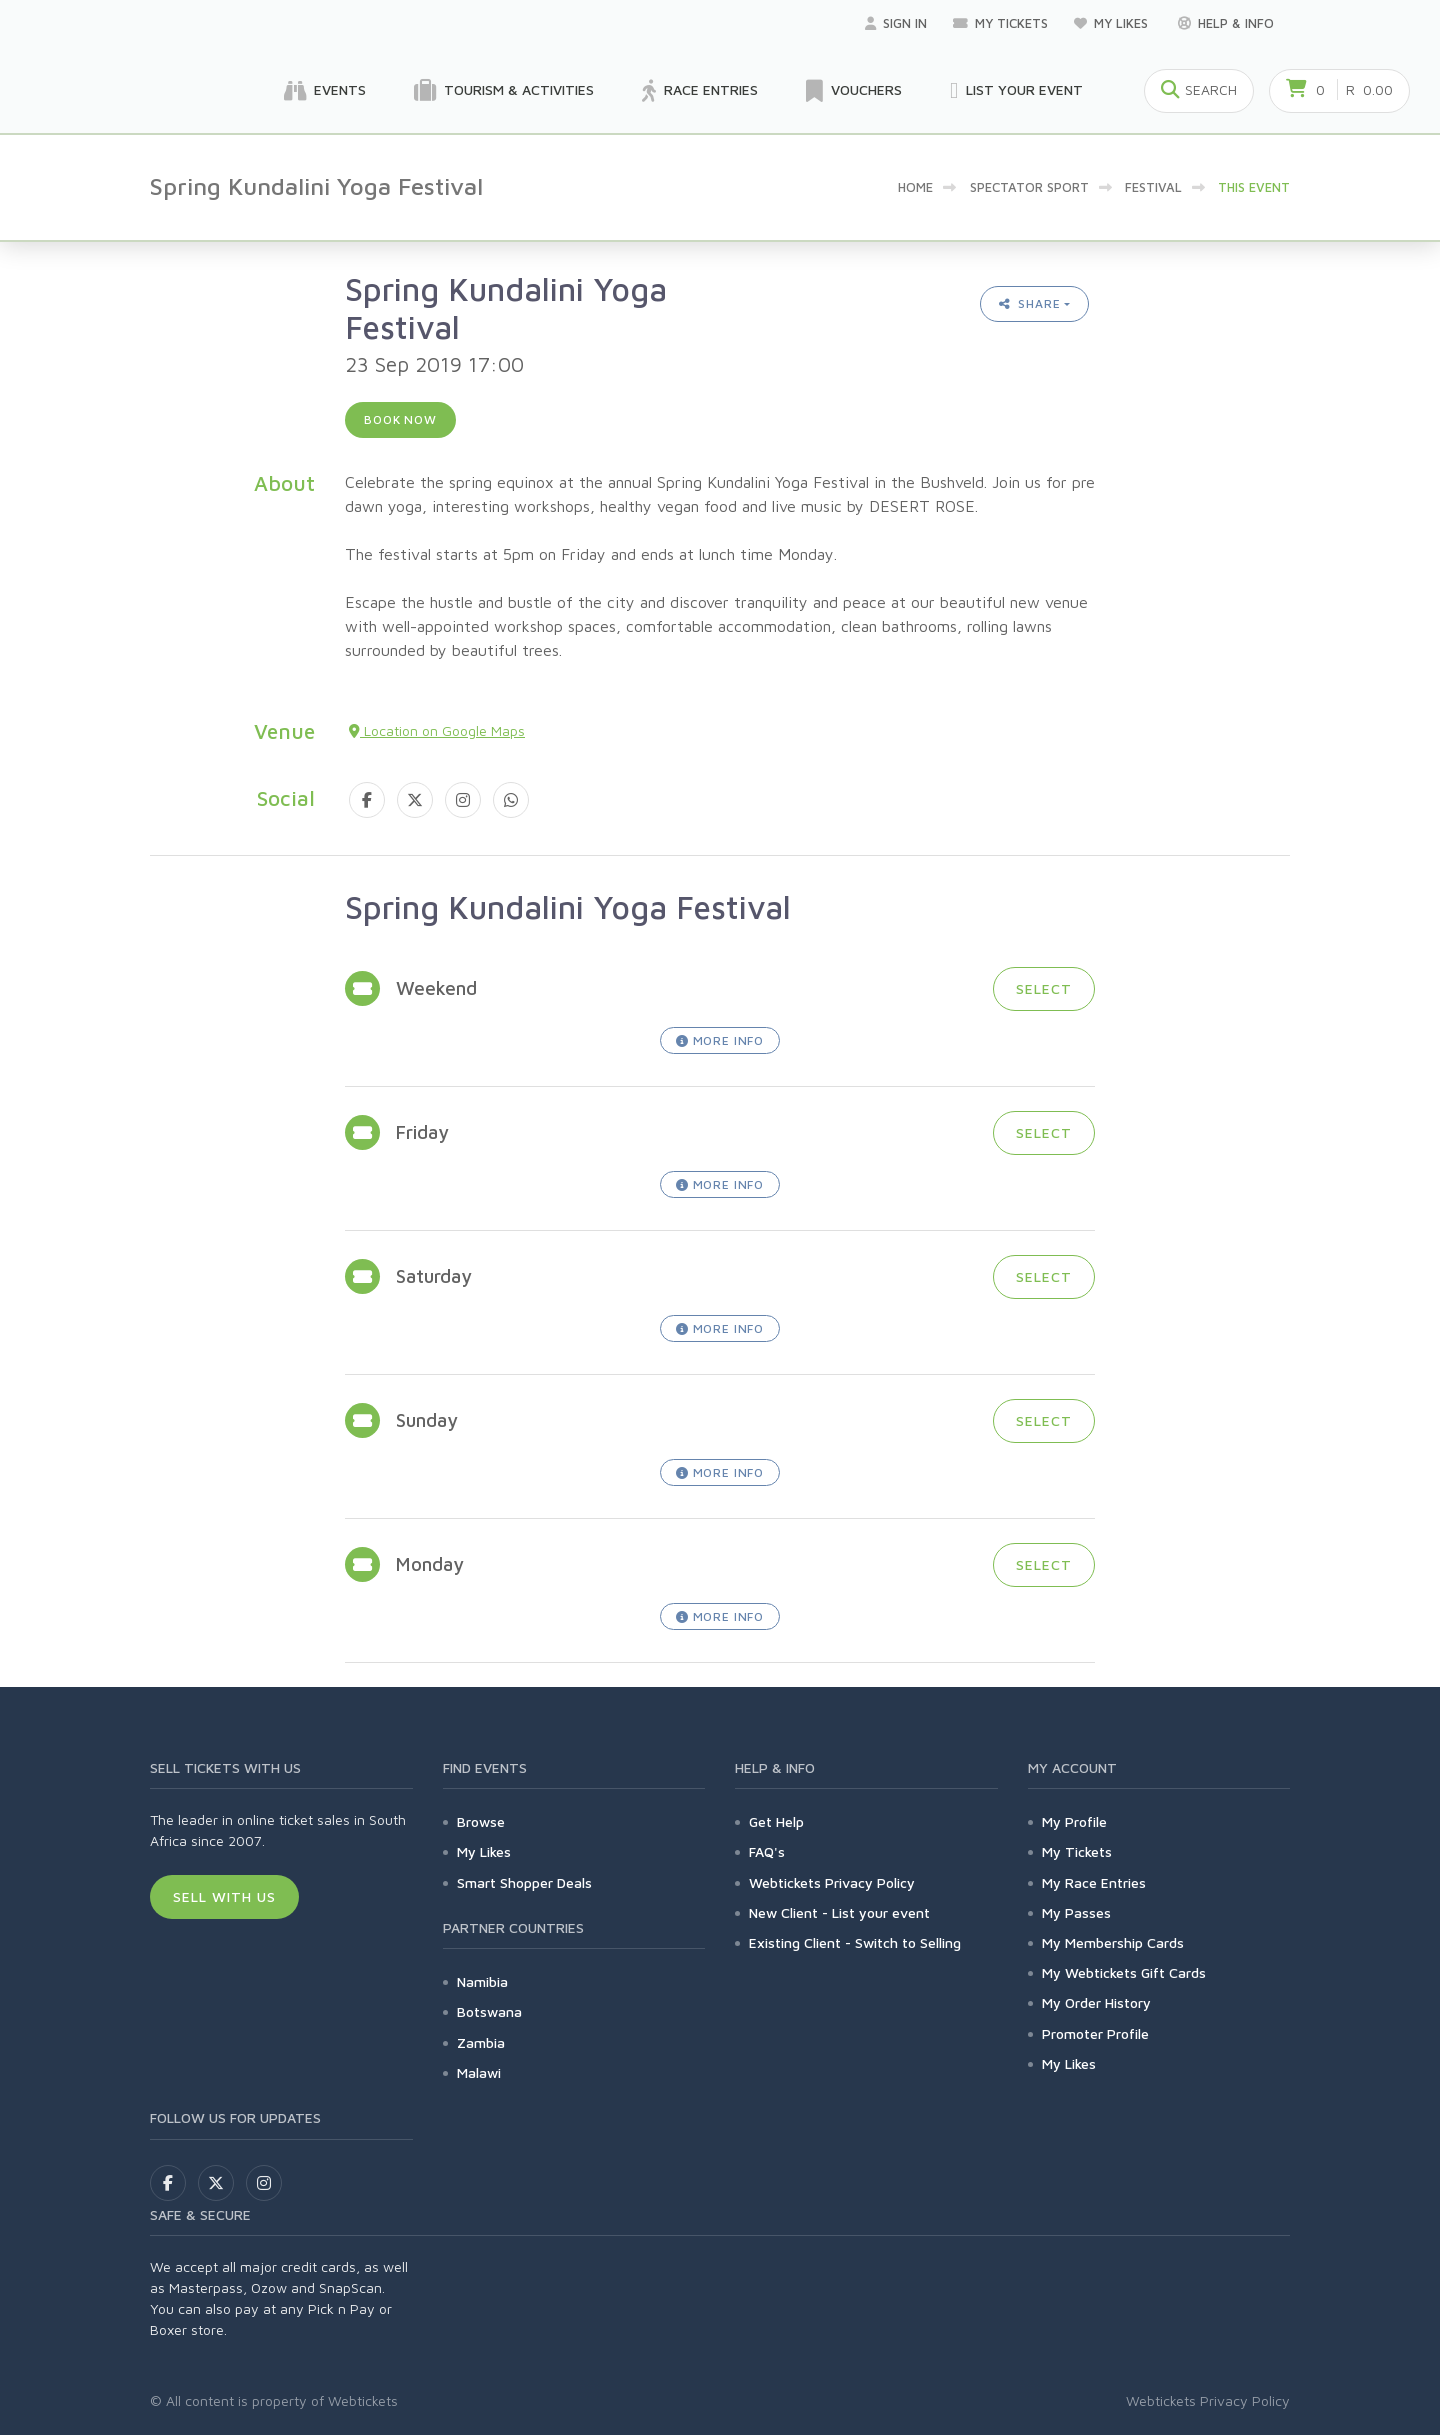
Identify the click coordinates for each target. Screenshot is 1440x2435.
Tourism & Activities (504, 91)
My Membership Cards (1113, 1942)
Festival (1153, 187)
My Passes (1076, 1912)
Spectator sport (1029, 187)
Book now (400, 419)
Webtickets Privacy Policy (832, 1882)
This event (1254, 187)
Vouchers (854, 91)
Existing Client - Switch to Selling (855, 1942)
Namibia (482, 1981)
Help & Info (1226, 23)
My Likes (1113, 23)
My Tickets (1000, 23)
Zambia (481, 2042)
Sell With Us (224, 1896)
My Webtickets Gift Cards (1124, 1972)
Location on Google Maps (437, 730)
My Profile (1074, 1821)
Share (1030, 303)
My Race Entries (1094, 1882)
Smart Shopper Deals (524, 1882)
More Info (720, 1040)
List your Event (1016, 91)
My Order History (1096, 2002)
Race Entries (700, 91)
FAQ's (767, 1851)
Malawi (479, 2072)
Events (325, 91)
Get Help (776, 1821)
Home (915, 187)
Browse (481, 1821)
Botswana (489, 2011)
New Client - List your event (839, 1912)
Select (1044, 988)
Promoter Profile (1095, 2033)
